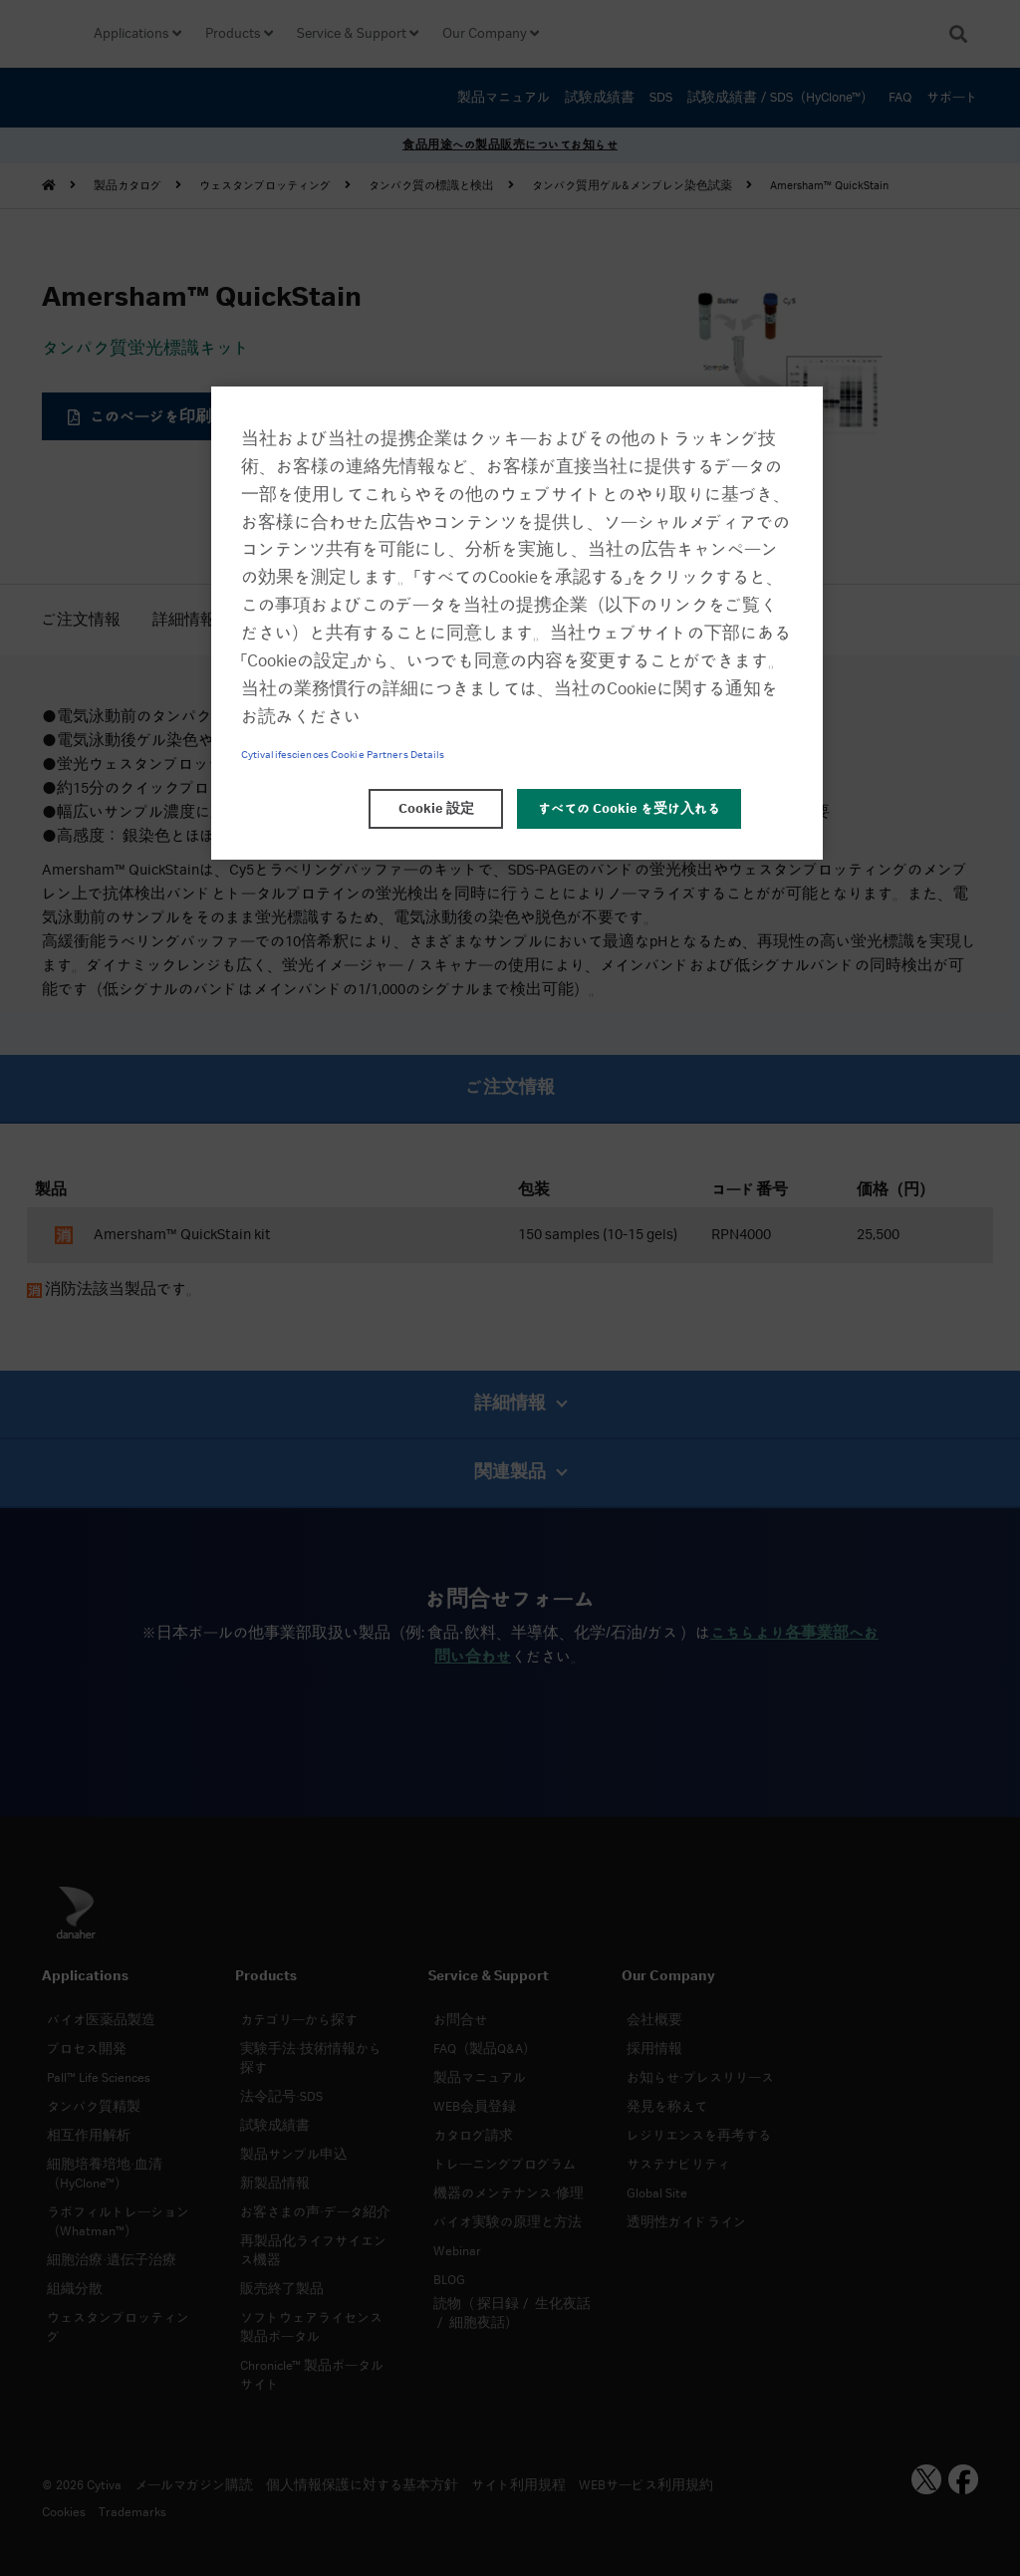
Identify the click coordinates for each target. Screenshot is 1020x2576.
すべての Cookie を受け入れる (629, 809)
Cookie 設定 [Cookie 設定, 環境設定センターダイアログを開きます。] (436, 809)
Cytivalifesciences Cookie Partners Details (343, 755)
